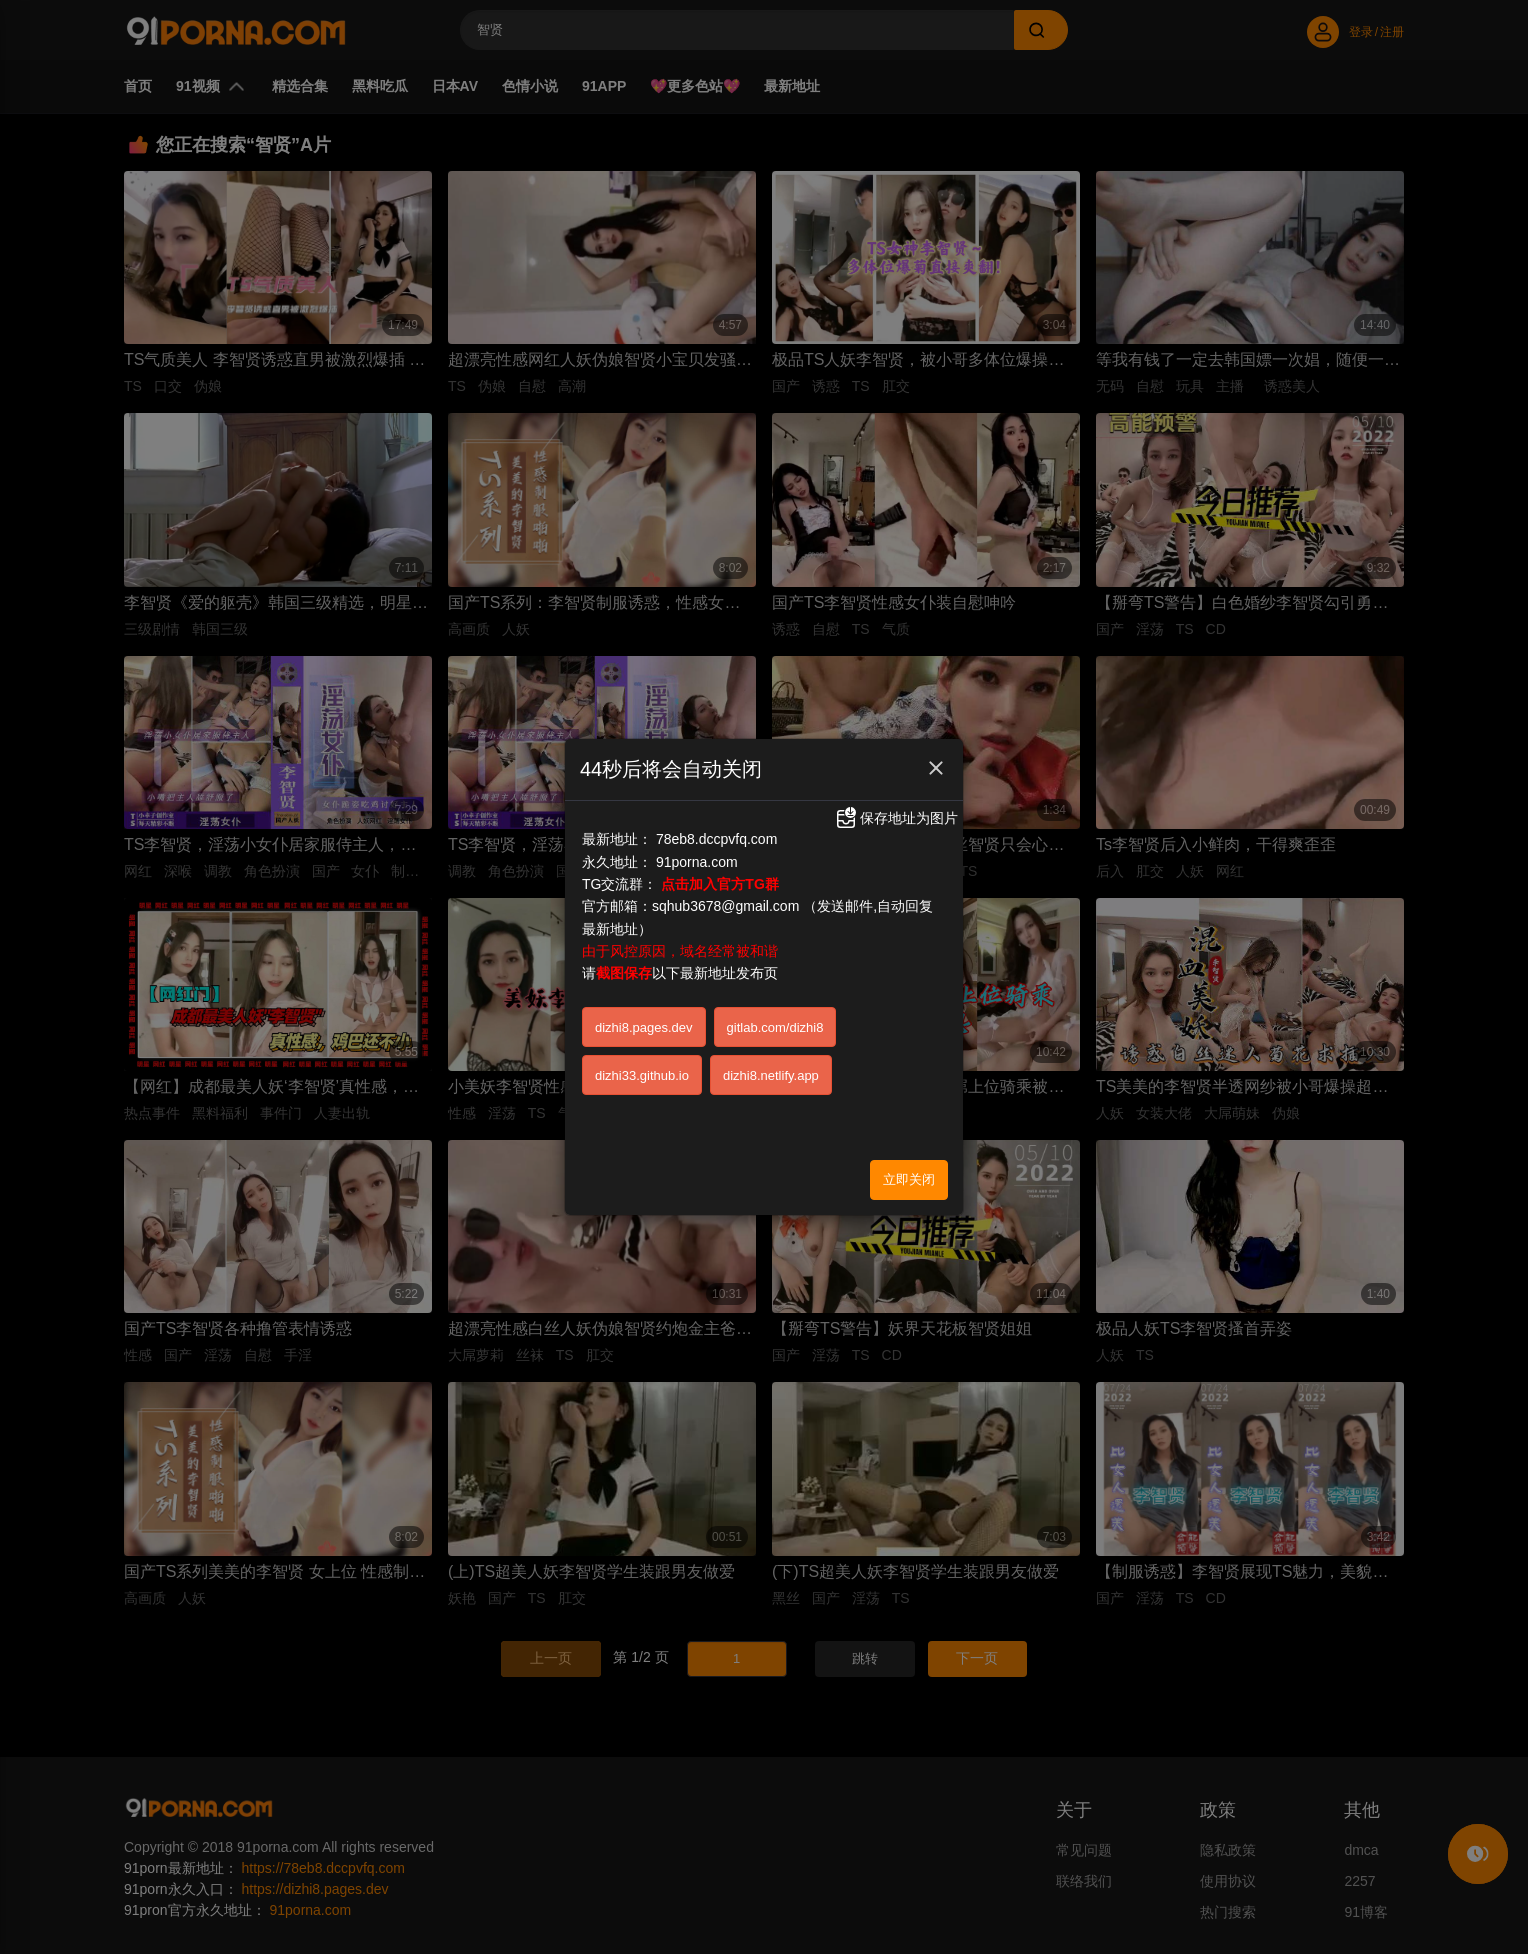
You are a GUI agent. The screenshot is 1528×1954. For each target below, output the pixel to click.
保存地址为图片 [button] (896, 818)
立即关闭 (909, 1179)
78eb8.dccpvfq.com (716, 839)
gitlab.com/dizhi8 (775, 1027)
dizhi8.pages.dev (644, 1027)
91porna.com (697, 862)
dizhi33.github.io (642, 1075)
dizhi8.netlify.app (771, 1075)
